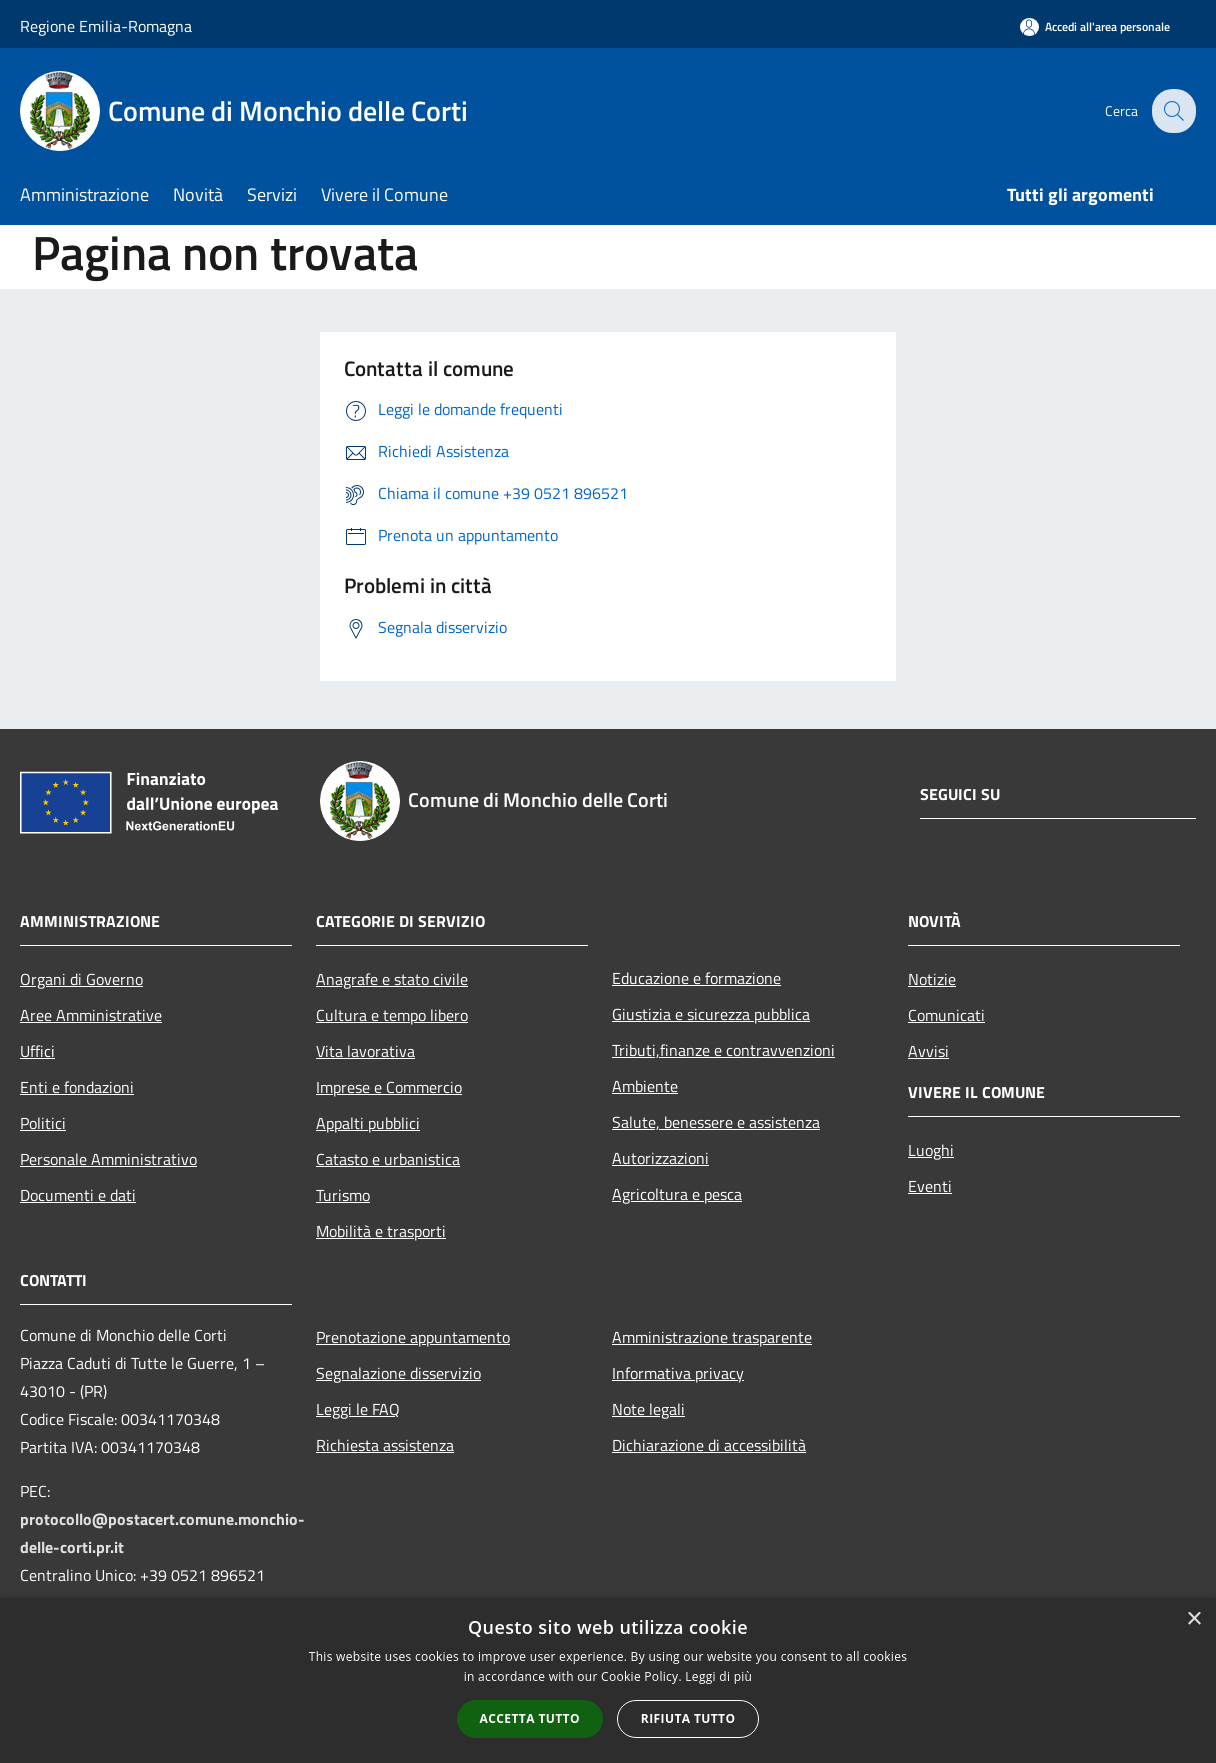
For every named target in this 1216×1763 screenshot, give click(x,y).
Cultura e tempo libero (392, 1015)
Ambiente (645, 1086)
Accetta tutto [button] (530, 1718)
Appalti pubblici (368, 1123)
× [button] (1193, 1619)
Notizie (932, 979)
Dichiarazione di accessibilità (709, 1445)
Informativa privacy (678, 1373)
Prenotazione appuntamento (413, 1337)
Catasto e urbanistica (388, 1159)
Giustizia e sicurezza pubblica (711, 1014)
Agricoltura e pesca (677, 1194)
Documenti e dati (78, 1195)
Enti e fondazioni (77, 1087)
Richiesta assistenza (385, 1445)
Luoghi (931, 1150)
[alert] (608, 1680)
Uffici (37, 1051)
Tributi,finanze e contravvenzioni (723, 1050)
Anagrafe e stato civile (392, 979)
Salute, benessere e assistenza (716, 1122)
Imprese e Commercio (389, 1087)
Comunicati (946, 1015)
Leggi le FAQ (358, 1409)
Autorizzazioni (660, 1158)
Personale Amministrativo (108, 1159)
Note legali (648, 1409)
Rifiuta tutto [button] (688, 1718)
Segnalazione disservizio (398, 1373)
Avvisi (928, 1051)
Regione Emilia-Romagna (106, 26)
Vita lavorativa (365, 1051)
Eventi (930, 1186)
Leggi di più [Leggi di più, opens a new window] (718, 1676)
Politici (43, 1123)
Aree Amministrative (91, 1015)
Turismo (343, 1195)
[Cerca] (1172, 111)
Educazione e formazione (696, 978)
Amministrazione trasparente (712, 1337)
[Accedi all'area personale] (1095, 26)
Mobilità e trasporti (381, 1231)
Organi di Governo (81, 979)
